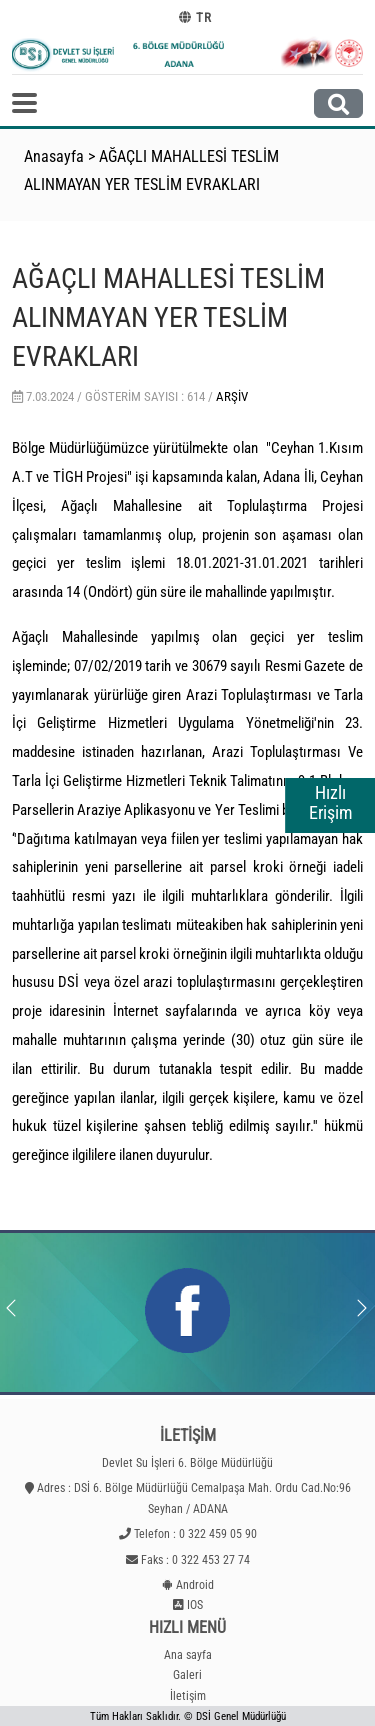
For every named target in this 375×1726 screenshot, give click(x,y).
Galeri (187, 1675)
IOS (195, 1605)
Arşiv (232, 396)
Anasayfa (54, 156)
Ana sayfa (188, 1655)
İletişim (188, 1696)
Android (195, 1585)
